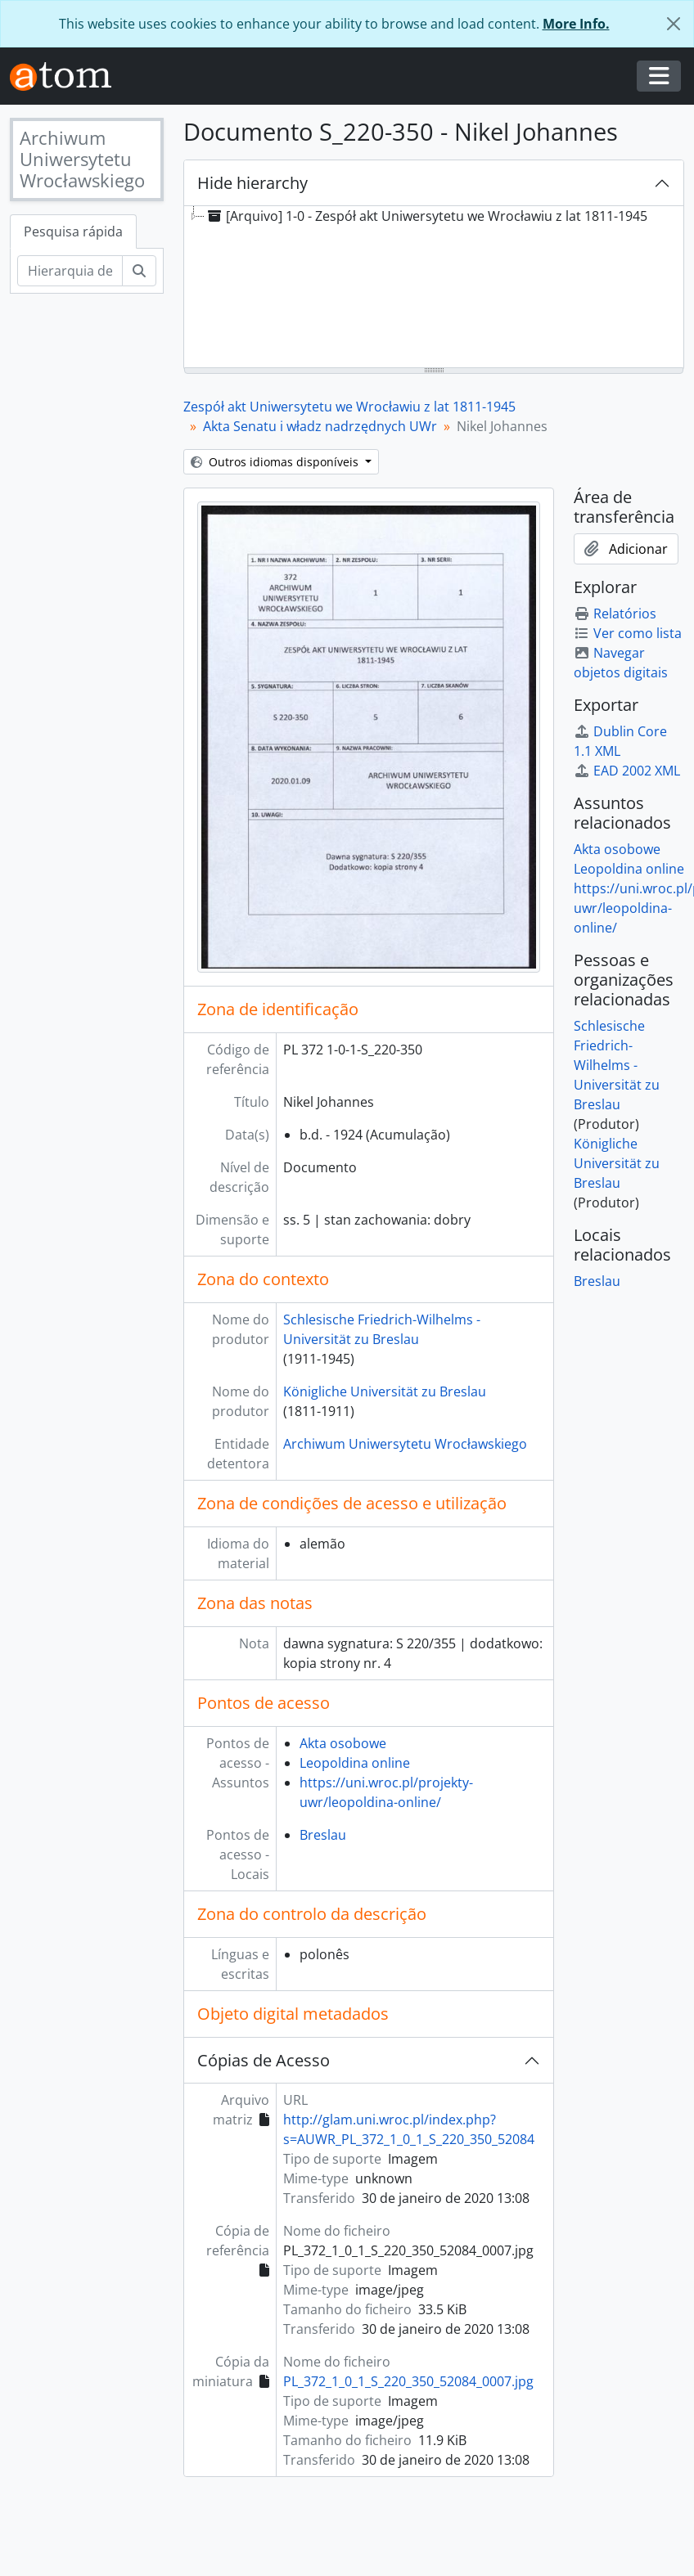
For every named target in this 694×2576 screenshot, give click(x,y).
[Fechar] (673, 24)
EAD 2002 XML (627, 771)
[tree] (433, 288)
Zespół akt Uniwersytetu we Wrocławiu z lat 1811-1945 (349, 407)
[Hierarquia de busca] (70, 270)
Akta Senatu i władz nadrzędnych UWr (320, 426)
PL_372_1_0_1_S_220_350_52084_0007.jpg (408, 2381)
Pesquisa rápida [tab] (73, 232)
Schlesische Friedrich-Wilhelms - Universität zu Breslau (617, 1065)
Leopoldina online (355, 1763)
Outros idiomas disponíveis (276, 462)
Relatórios (615, 614)
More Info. (576, 24)
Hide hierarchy (252, 183)
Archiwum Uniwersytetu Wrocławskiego (405, 1444)
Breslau (323, 1835)
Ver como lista (628, 633)
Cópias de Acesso (263, 2060)
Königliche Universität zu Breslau (384, 1391)
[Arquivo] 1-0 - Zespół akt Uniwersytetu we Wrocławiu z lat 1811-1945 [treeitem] (426, 216)
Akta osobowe (343, 1743)
